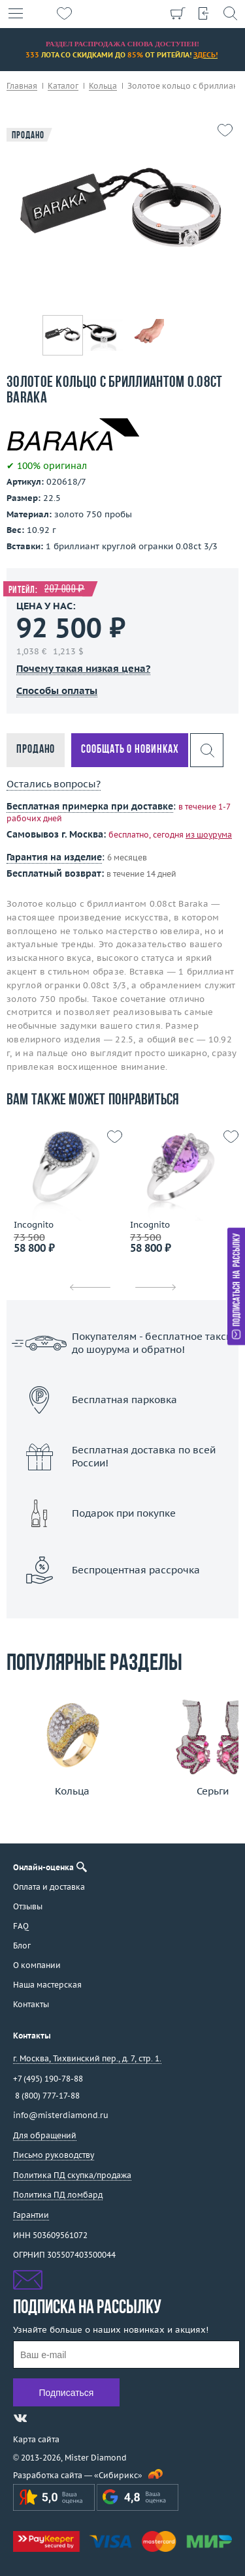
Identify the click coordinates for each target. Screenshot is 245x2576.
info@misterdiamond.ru (60, 2115)
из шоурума (209, 835)
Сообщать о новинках (129, 750)
